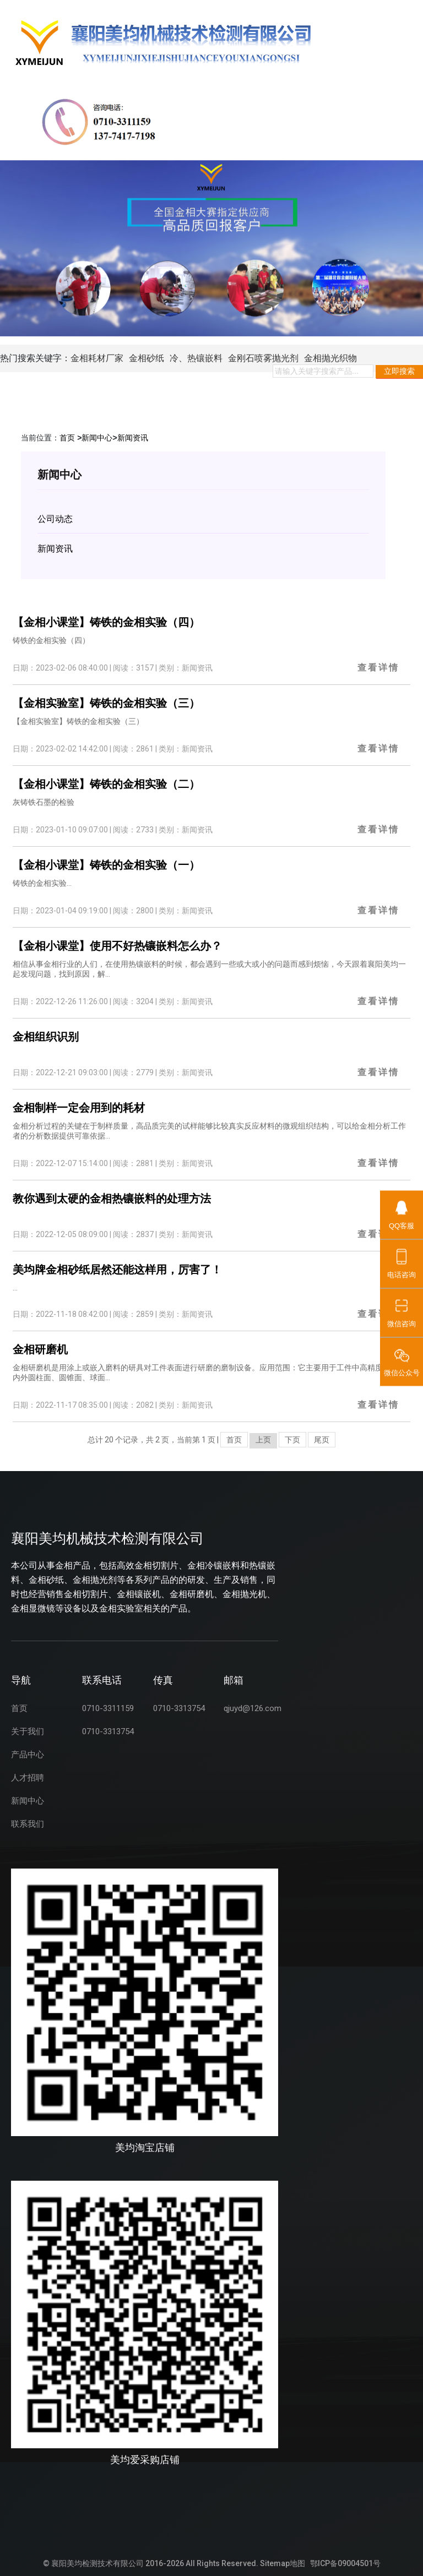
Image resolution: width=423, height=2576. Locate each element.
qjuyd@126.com (252, 1708)
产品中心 (27, 1755)
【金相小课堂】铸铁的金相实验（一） (106, 865)
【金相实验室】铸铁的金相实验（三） (106, 703)
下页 (292, 1439)
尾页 (321, 1439)
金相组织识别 (46, 1036)
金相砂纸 (146, 358)
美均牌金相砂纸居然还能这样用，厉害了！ (117, 1269)
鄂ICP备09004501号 (345, 2563)
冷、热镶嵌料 (196, 358)
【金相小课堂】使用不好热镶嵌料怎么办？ (117, 945)
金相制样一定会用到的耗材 (79, 1107)
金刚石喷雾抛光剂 (263, 358)
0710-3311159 (108, 1708)
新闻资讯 (132, 437)
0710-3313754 (108, 1731)
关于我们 (27, 1731)
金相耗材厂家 (96, 358)
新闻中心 (97, 437)
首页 (67, 437)
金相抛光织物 (330, 358)
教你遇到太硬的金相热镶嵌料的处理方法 (112, 1198)
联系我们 (27, 1824)
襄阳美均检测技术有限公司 (97, 2563)
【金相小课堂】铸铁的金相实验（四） (106, 622)
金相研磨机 (40, 1349)
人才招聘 (27, 1778)
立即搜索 (399, 371)
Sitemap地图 (282, 2563)
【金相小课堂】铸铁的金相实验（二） (106, 784)
